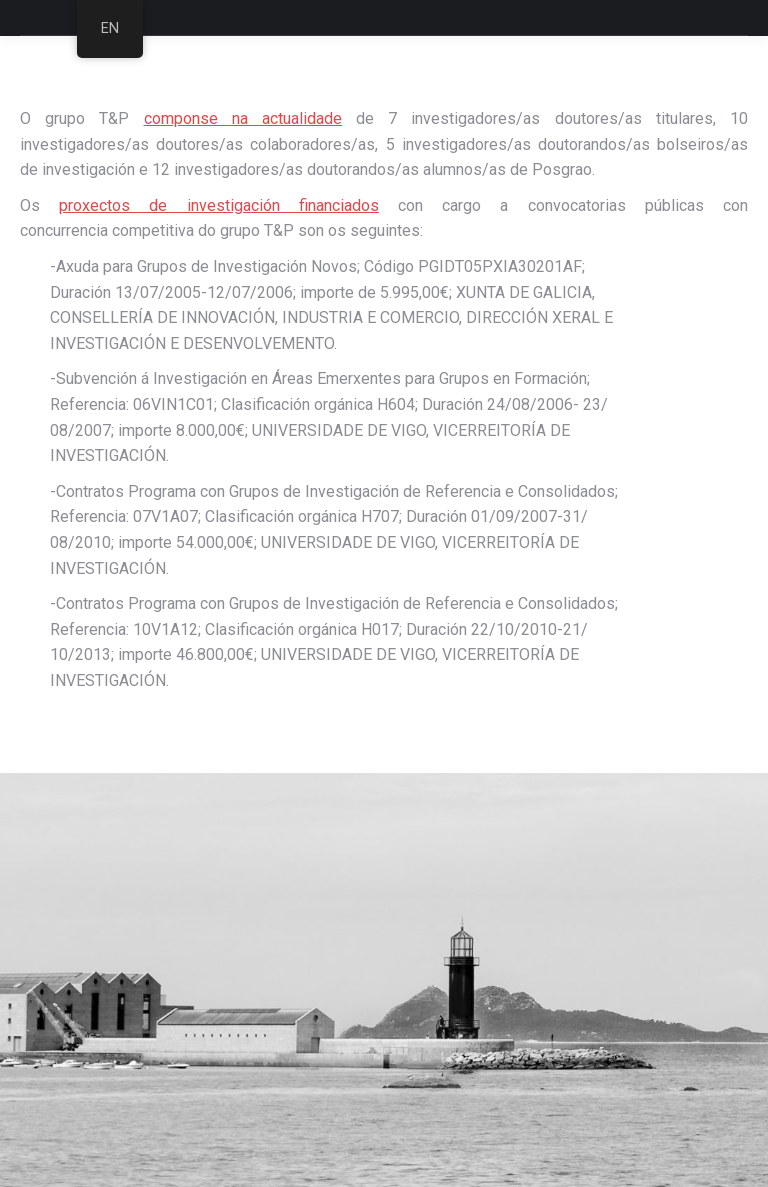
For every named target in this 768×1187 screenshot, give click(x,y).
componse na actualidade (243, 118)
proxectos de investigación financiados (219, 205)
